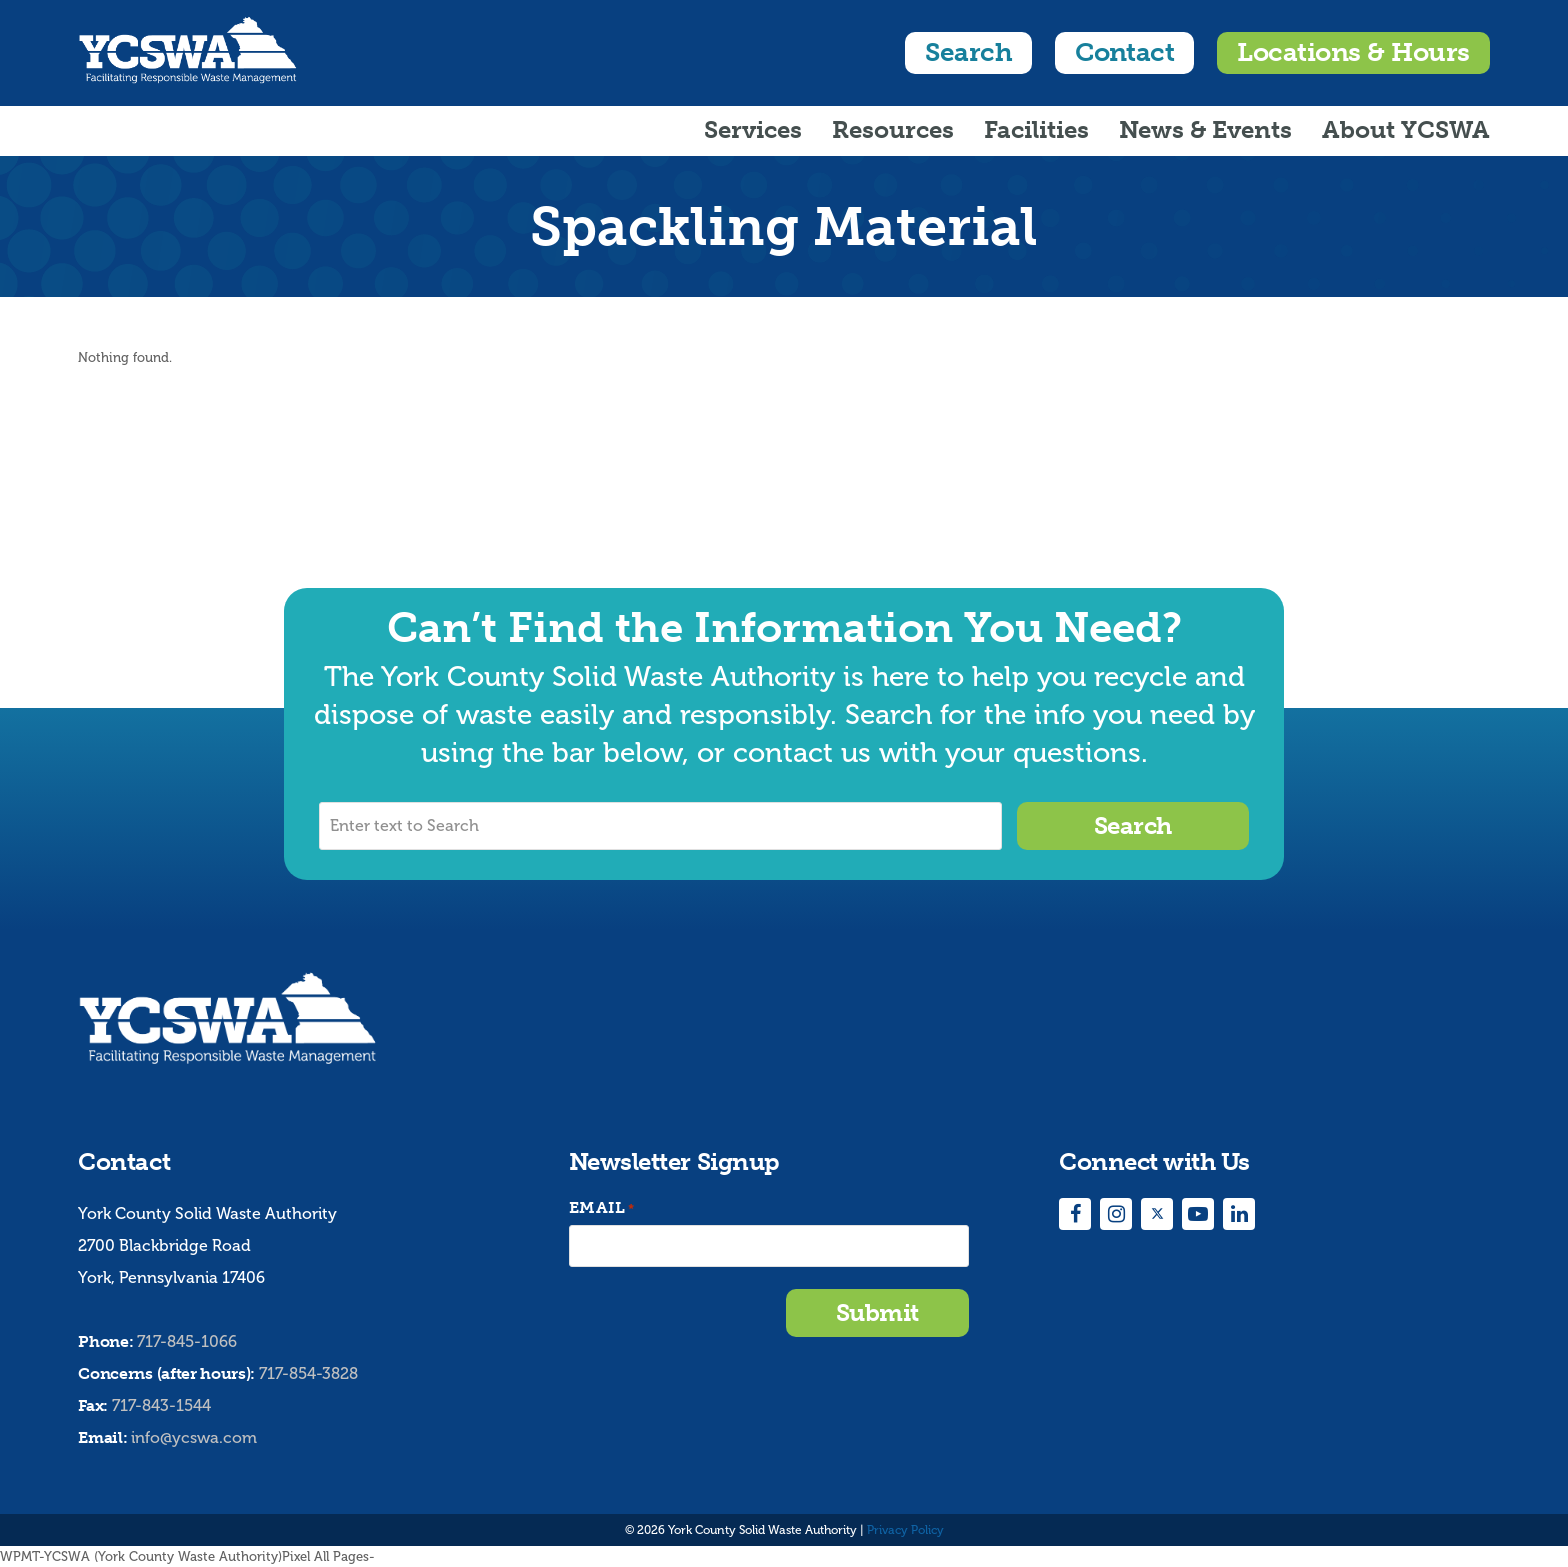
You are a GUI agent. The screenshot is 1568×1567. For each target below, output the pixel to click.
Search (968, 52)
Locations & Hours (1353, 52)
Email (602, 1208)
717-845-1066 (187, 1341)
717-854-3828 (308, 1373)
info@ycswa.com (194, 1437)
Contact (1124, 52)
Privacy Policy (905, 1530)
